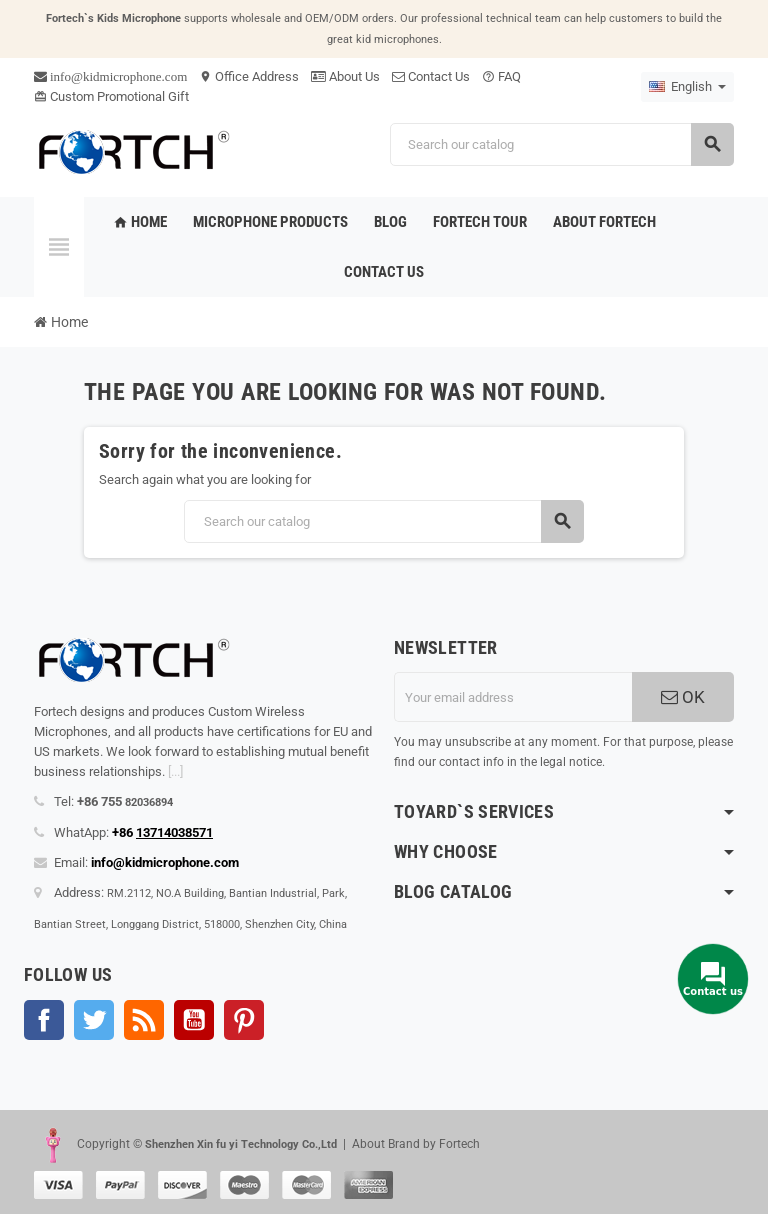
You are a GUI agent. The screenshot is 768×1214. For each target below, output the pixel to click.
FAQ (501, 76)
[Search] (561, 144)
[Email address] (513, 697)
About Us (345, 76)
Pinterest (244, 1020)
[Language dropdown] (687, 87)
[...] (175, 771)
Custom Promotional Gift (111, 96)
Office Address (249, 76)
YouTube (194, 1020)
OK (683, 697)
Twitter (94, 1020)
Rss (144, 1020)
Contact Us (431, 76)
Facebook (44, 1020)
